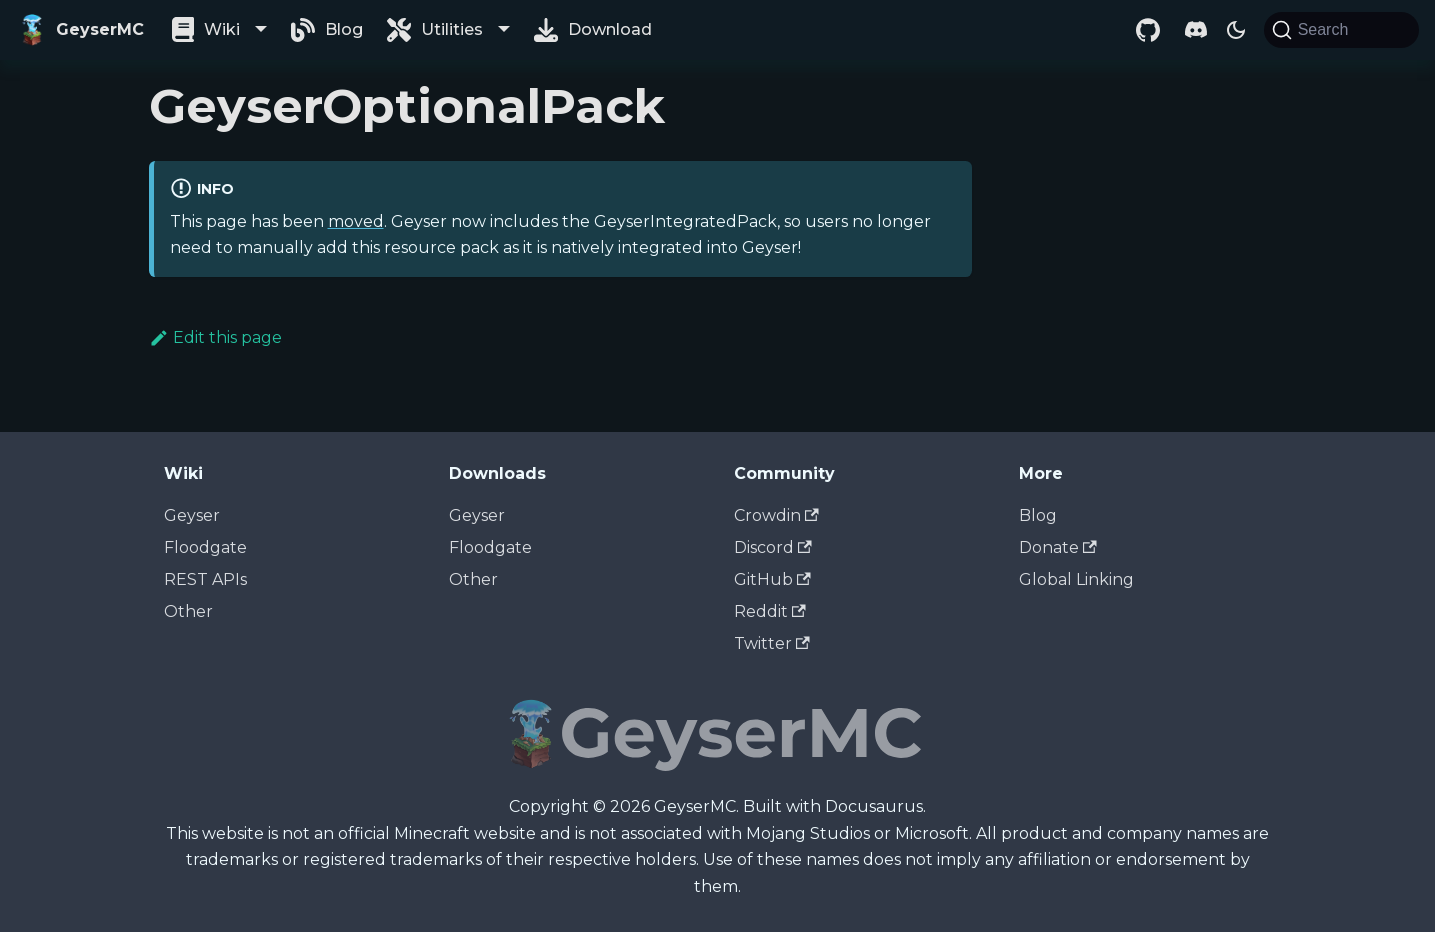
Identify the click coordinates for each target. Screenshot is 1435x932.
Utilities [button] (452, 29)
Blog (344, 29)
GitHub (772, 579)
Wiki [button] (222, 29)
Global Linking (1076, 579)
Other (188, 611)
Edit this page (216, 337)
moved (356, 221)
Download (610, 29)
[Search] (1341, 30)
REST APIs (205, 579)
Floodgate (205, 547)
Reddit (770, 611)
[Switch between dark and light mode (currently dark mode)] (1236, 30)
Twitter (772, 643)
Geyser (192, 515)
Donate (1058, 547)
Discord (773, 547)
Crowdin (776, 515)
